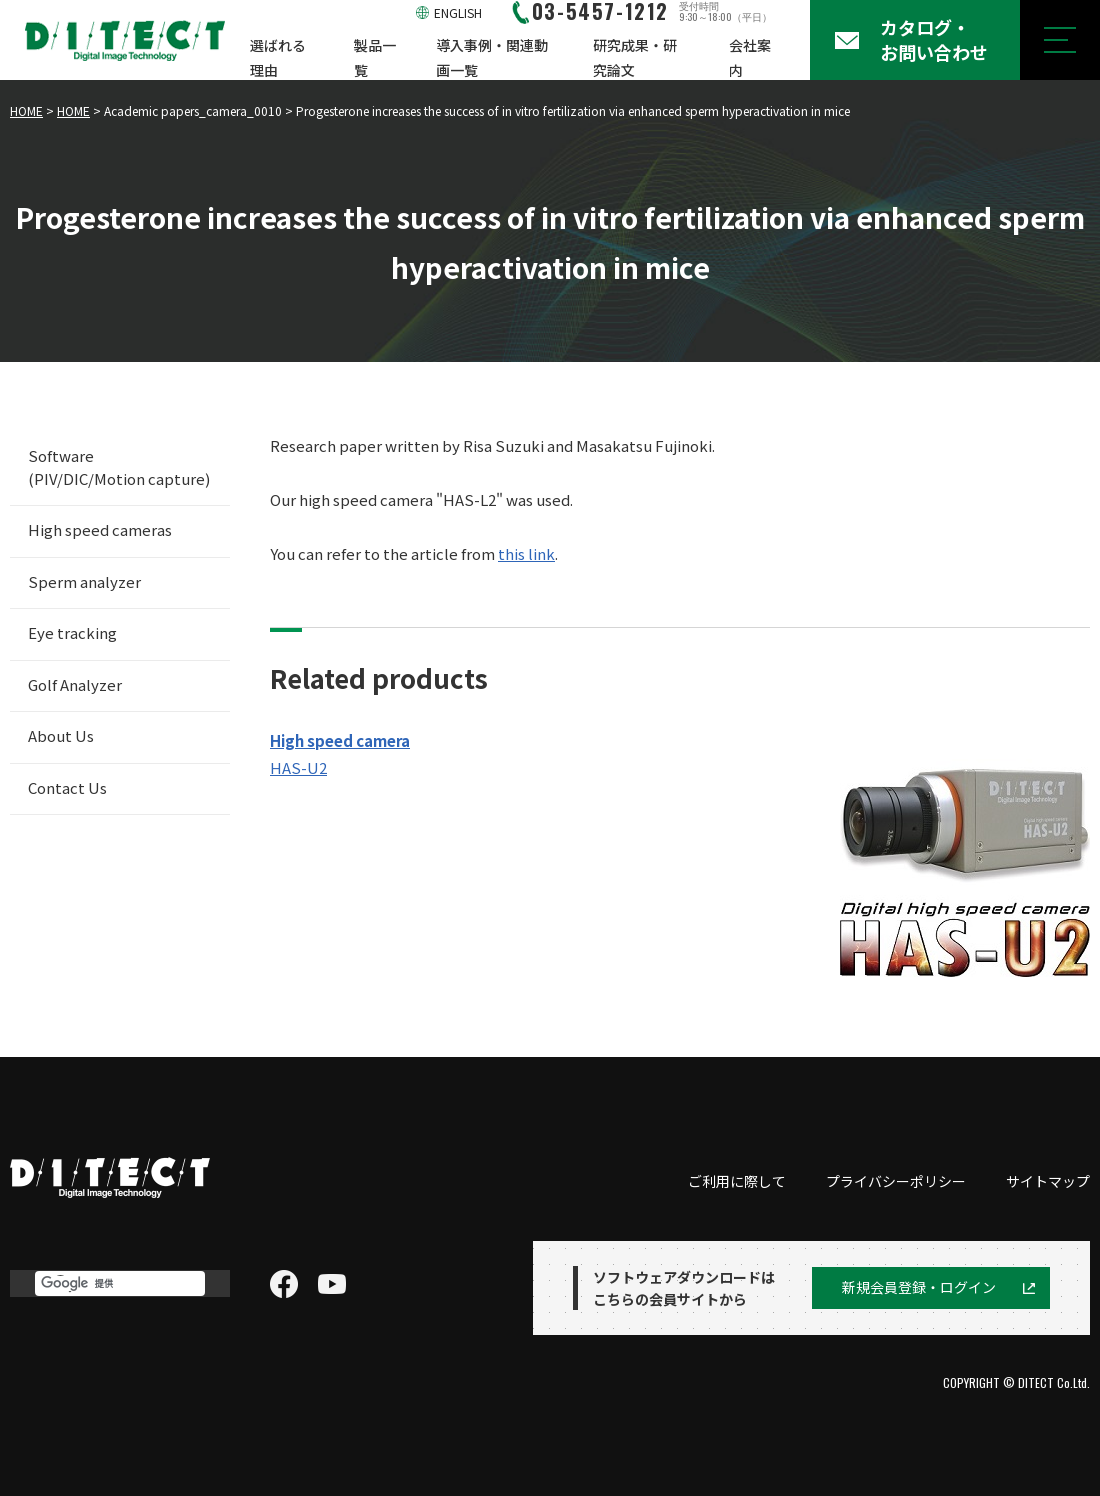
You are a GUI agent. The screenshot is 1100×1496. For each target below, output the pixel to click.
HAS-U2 (298, 767)
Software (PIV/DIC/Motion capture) (119, 467)
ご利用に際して (737, 1181)
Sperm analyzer (84, 581)
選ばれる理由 (278, 57)
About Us (61, 735)
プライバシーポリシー (896, 1181)
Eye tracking (72, 632)
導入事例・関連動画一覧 (492, 57)
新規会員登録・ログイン (919, 1287)
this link (526, 553)
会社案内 (750, 57)
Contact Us (67, 787)
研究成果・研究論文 (635, 57)
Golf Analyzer (75, 684)
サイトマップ (1048, 1181)
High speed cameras (100, 529)
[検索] (120, 1283)
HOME (26, 110)
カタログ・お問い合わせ (934, 39)
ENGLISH (458, 12)
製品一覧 (375, 57)
